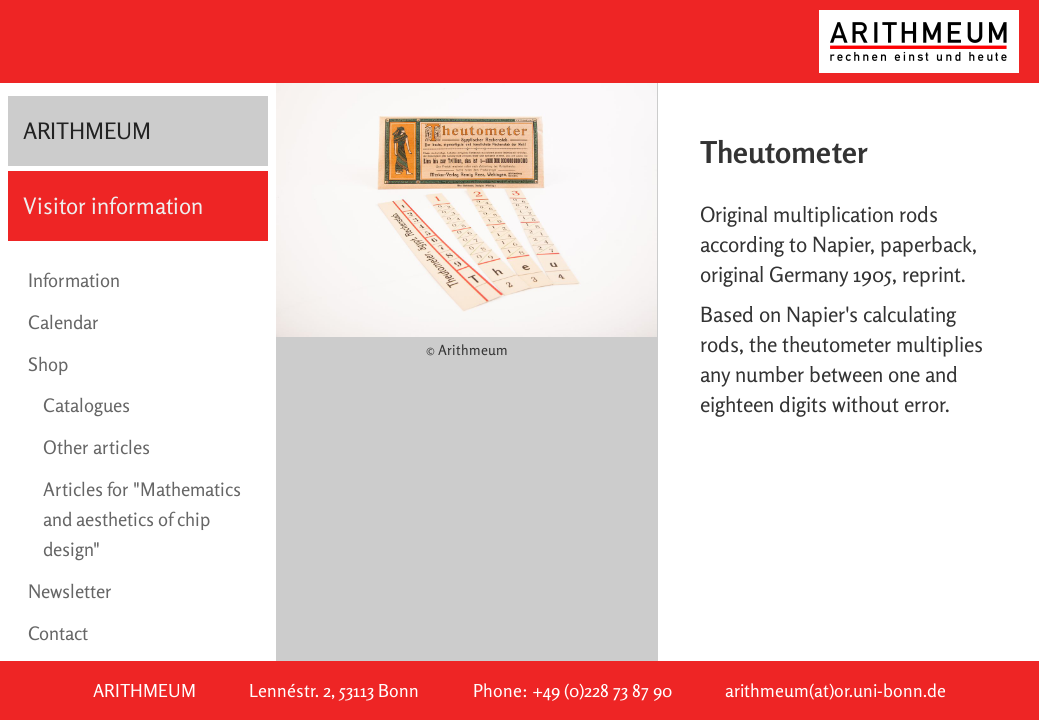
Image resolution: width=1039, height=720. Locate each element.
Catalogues (86, 405)
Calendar (63, 322)
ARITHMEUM (87, 130)
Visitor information (113, 205)
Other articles (96, 447)
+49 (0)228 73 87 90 (602, 690)
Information (74, 280)
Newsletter (70, 591)
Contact (58, 633)
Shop (48, 364)
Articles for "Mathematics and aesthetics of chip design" (142, 519)
